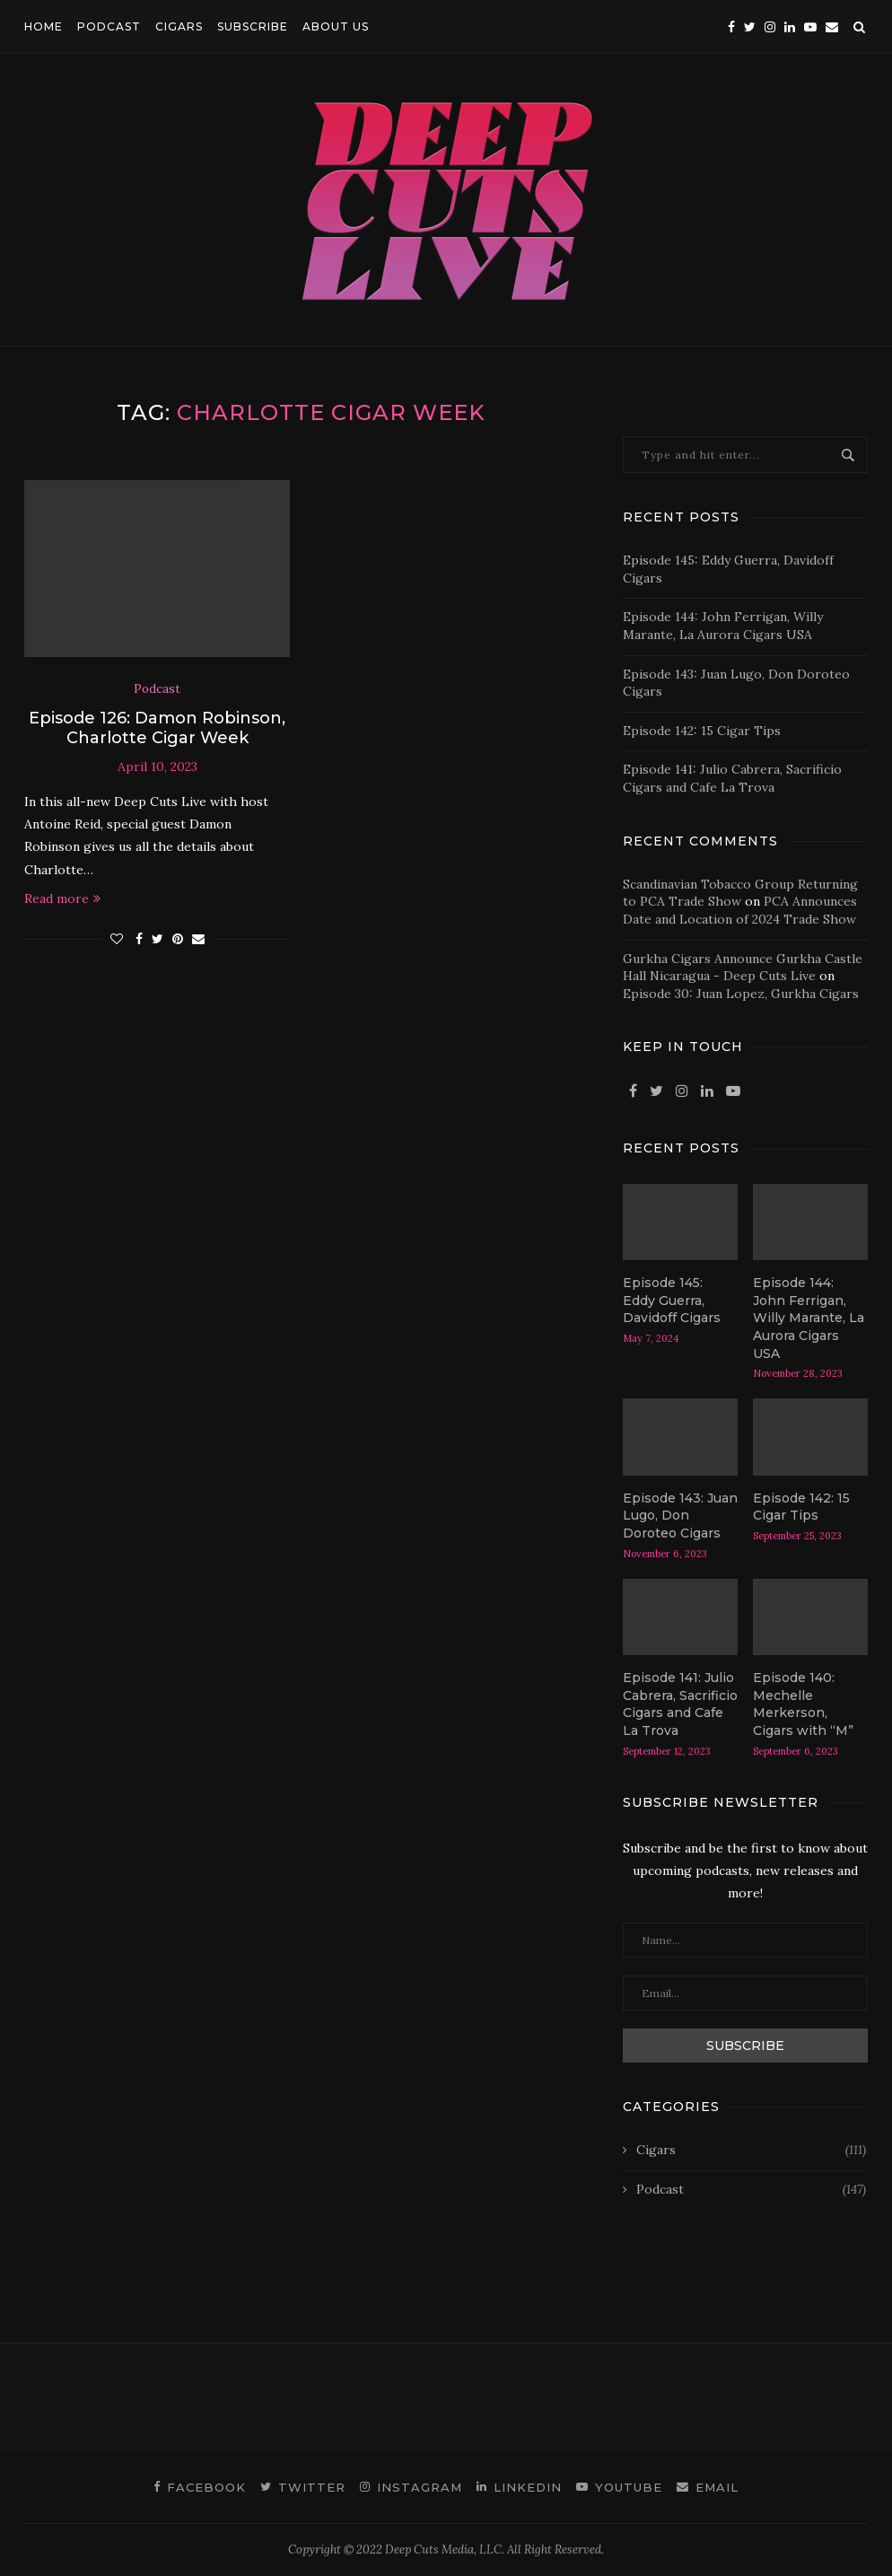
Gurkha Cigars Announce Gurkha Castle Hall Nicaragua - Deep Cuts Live (742, 968)
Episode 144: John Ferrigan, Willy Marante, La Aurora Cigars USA (723, 626)
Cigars (751, 2151)
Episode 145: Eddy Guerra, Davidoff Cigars (672, 1300)
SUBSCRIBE (252, 26)
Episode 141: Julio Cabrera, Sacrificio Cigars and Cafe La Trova (732, 778)
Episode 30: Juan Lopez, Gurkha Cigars (741, 994)
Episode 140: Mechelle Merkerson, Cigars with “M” (803, 1704)
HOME (43, 26)
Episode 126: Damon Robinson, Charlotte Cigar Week (157, 728)
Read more (62, 898)
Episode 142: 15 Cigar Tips (702, 731)
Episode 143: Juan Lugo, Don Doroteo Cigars (680, 1515)
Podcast (157, 689)
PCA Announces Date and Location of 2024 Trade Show (740, 910)
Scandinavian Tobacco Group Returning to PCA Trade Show (740, 893)
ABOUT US (335, 26)
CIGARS (179, 26)
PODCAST (109, 26)
